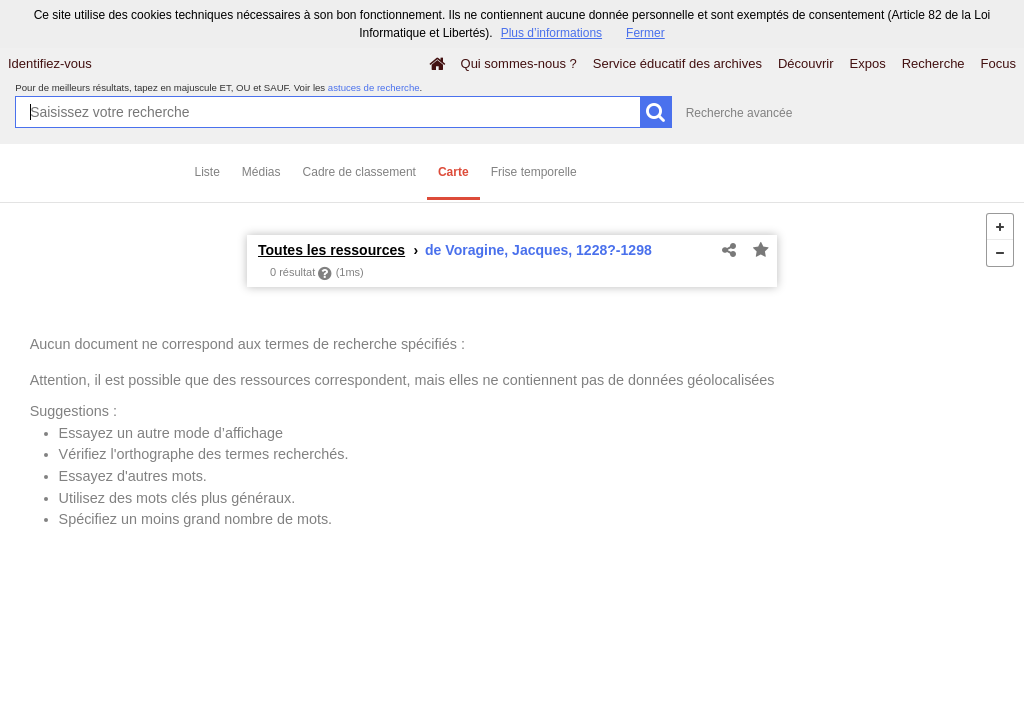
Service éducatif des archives (677, 63)
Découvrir (806, 63)
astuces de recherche (374, 87)
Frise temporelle (534, 172)
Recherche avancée (739, 113)
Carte (453, 172)
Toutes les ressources (331, 250)
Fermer (645, 33)
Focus (998, 63)
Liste (207, 172)
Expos (868, 63)
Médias (261, 172)
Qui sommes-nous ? (519, 63)
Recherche (933, 63)
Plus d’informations (551, 33)
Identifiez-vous (50, 63)
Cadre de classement (359, 172)
